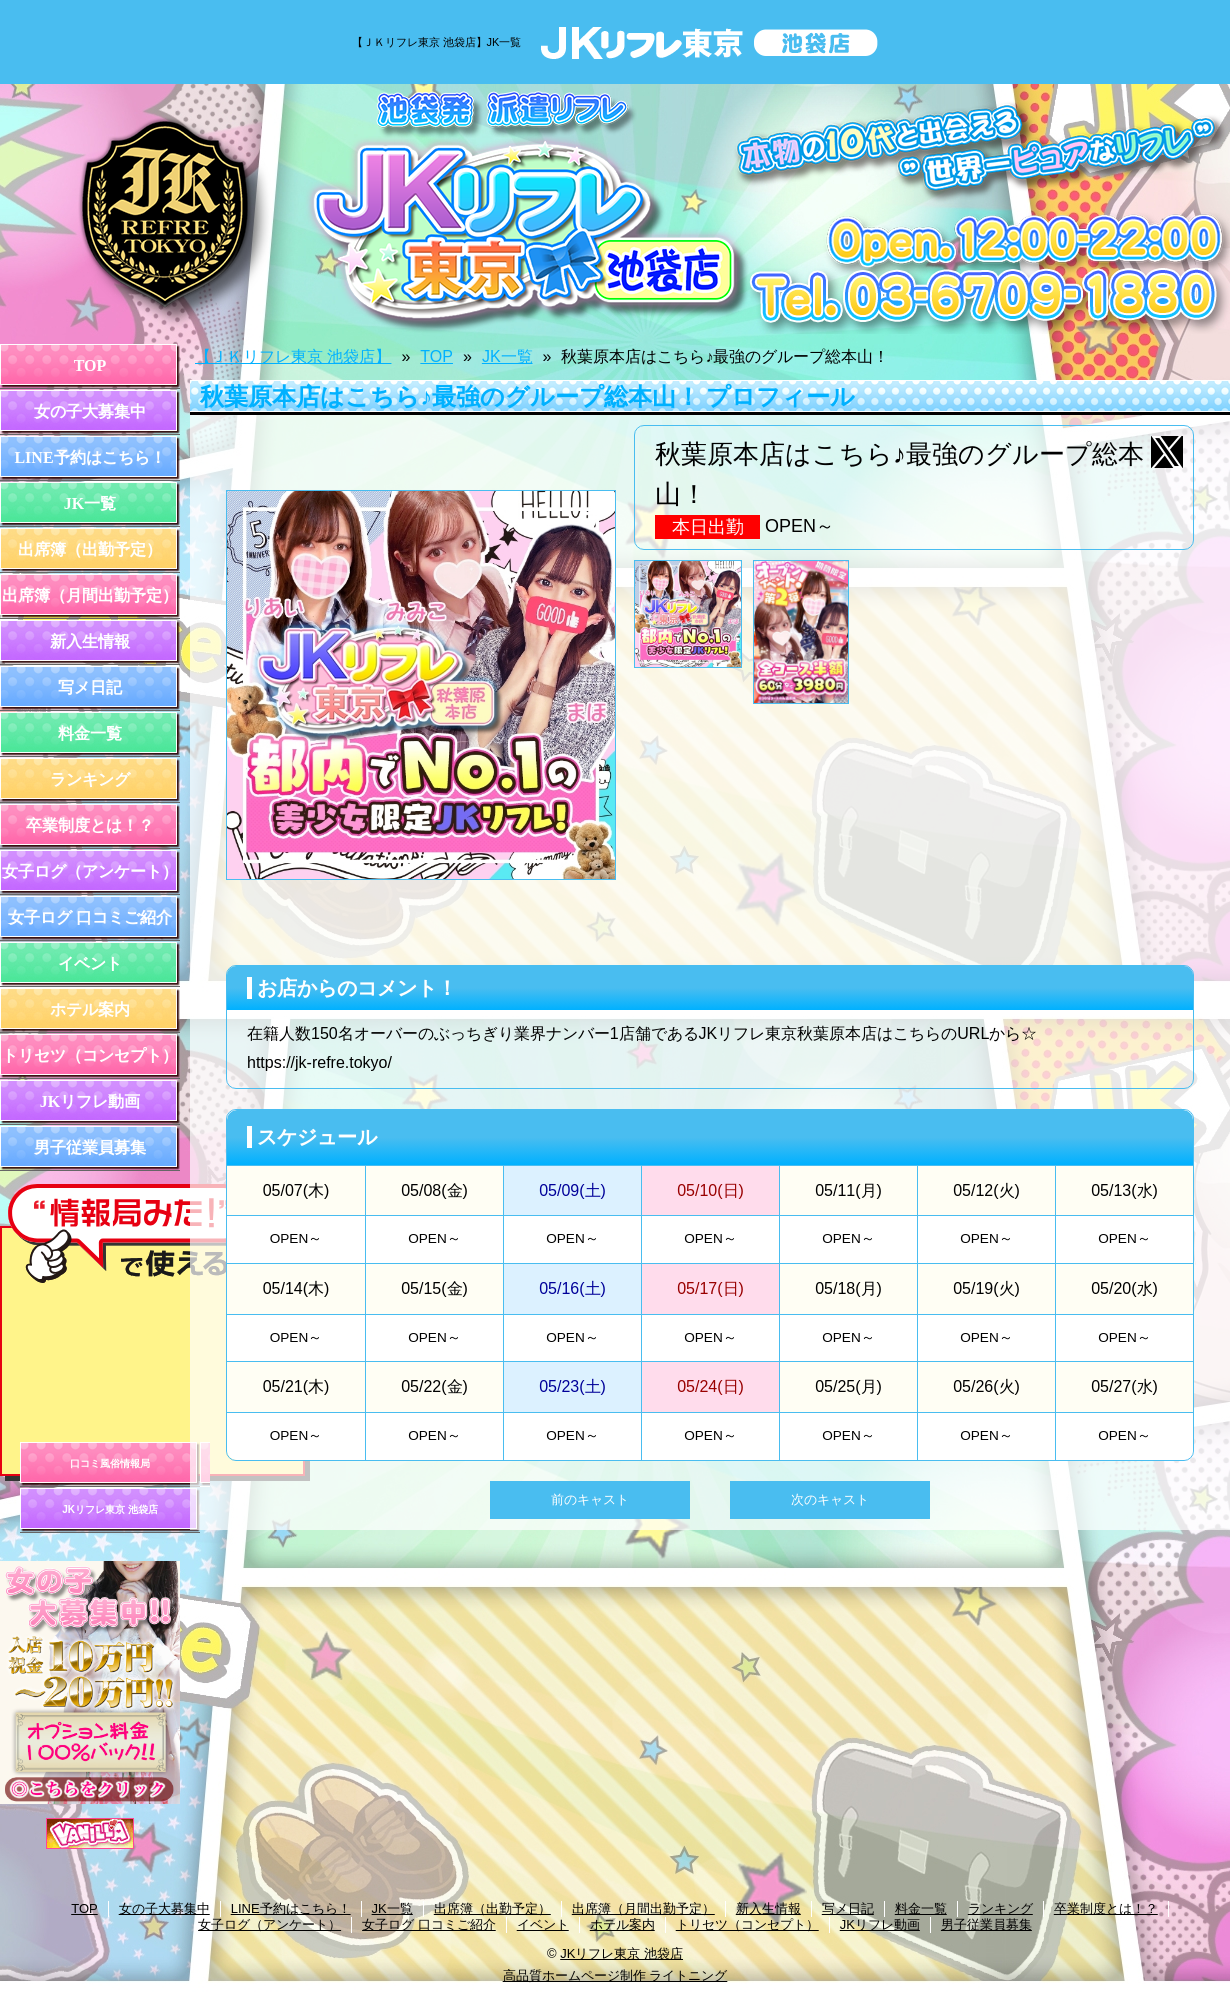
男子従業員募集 (90, 1147)
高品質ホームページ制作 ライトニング (615, 1975)
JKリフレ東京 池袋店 (110, 1509)
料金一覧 (90, 733)
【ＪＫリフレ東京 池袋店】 (293, 356)
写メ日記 (90, 687)
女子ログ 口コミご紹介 (90, 917)
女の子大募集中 (90, 411)
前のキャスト (590, 1499)
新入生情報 (90, 641)
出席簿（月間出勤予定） (90, 595)
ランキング (90, 779)
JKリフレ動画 (90, 1101)
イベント (90, 963)
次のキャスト (830, 1499)
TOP (90, 365)
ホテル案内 (90, 1009)
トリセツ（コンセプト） (90, 1055)
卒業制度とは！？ (90, 825)
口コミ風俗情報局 (110, 1463)
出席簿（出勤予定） (90, 549)
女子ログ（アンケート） (90, 871)
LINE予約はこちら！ (89, 457)
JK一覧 (90, 503)
